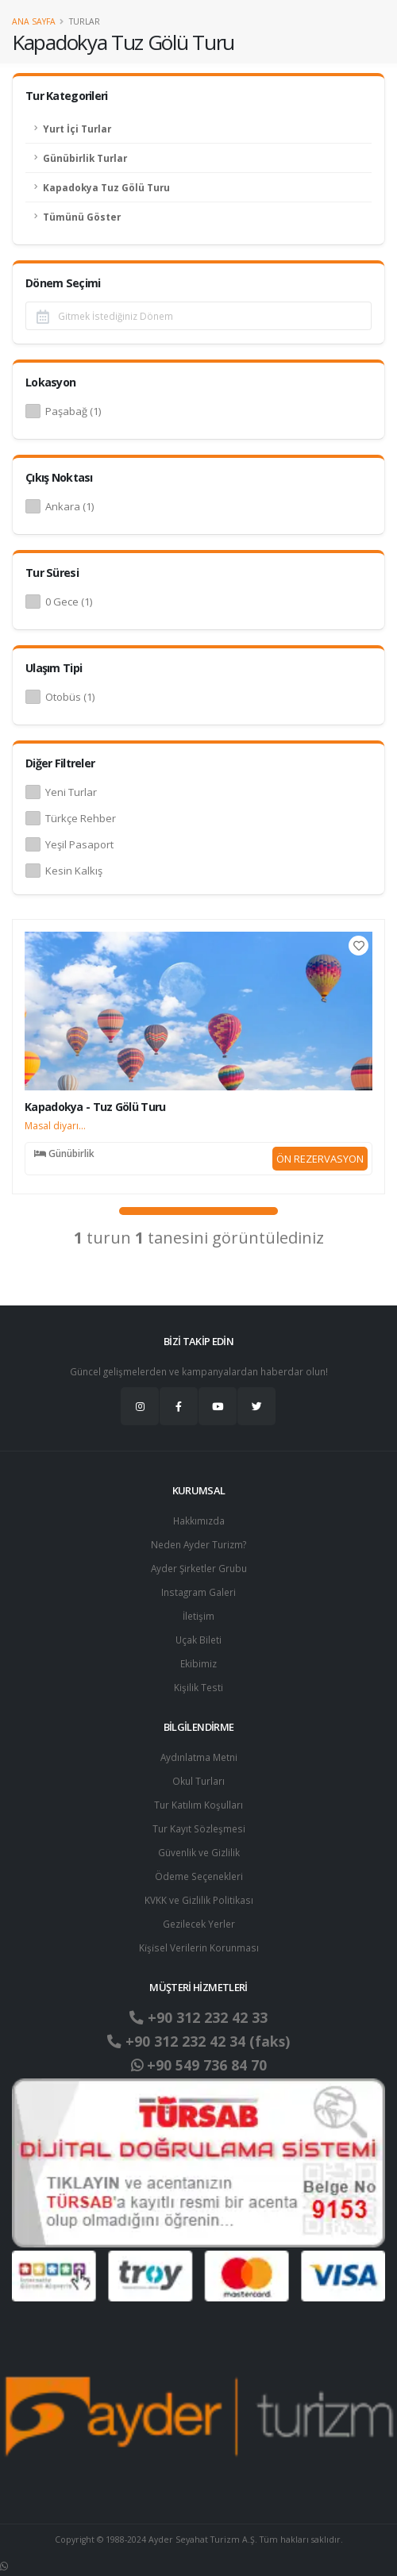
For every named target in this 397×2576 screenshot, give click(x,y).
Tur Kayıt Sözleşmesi (198, 1828)
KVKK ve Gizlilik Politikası (199, 1900)
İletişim (198, 1615)
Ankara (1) (69, 506)
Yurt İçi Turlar (77, 128)
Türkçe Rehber (80, 818)
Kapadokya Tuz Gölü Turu (106, 187)
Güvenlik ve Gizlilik (199, 1852)
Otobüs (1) (69, 697)
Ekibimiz (198, 1663)
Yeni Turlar (71, 792)
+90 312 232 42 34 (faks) (198, 2041)
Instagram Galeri (198, 1592)
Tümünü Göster (82, 216)
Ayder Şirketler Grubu (199, 1568)
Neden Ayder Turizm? (198, 1544)
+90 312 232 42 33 (198, 2017)
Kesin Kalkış (73, 870)
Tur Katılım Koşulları (198, 1804)
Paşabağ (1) (73, 411)
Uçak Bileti (198, 1639)
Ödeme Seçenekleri (199, 1876)
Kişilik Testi (198, 1687)
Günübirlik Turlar (85, 158)
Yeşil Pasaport (79, 844)
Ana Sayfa (34, 21)
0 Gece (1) (68, 601)
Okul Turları (198, 1780)
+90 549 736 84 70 (199, 2064)
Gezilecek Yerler (199, 1923)
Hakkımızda (199, 1520)
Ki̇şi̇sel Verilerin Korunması (199, 1947)
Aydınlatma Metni (198, 1757)
